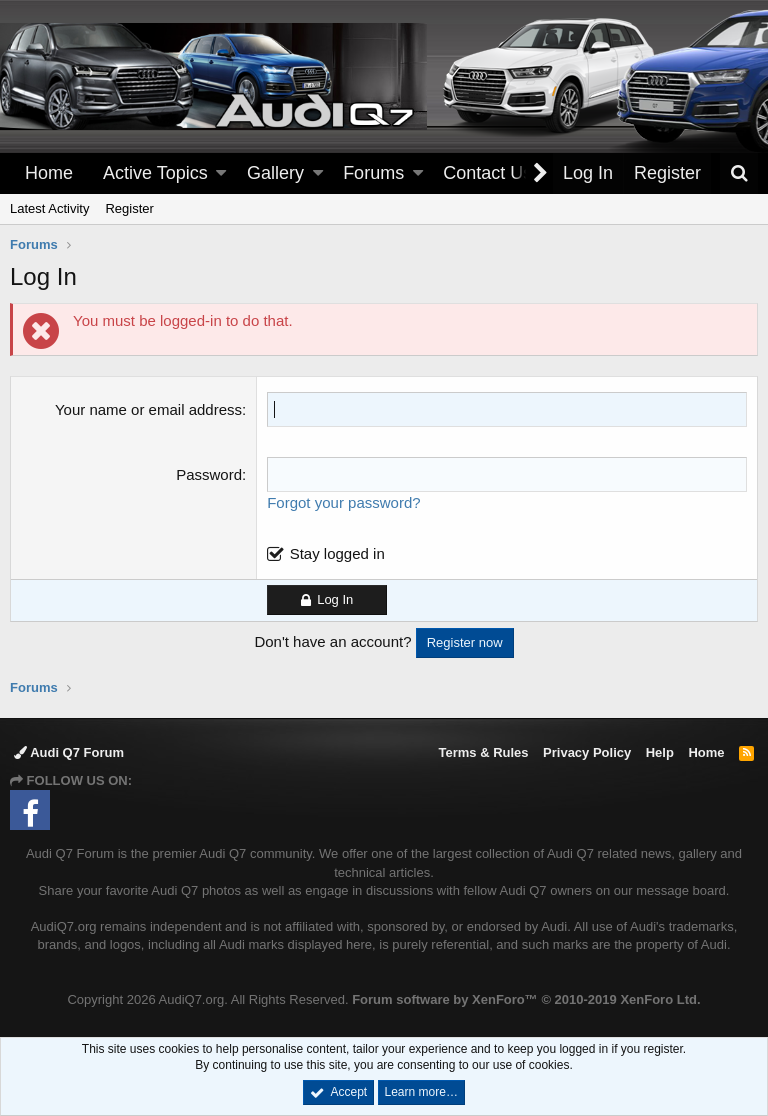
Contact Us (487, 173)
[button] (221, 173)
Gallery (275, 173)
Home (49, 173)
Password (209, 474)
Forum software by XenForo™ (526, 999)
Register (129, 208)
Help (660, 752)
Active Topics (155, 173)
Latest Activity (49, 208)
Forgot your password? (343, 502)
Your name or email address (148, 409)
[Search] (739, 173)
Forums (373, 173)
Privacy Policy (587, 752)
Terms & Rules (483, 752)
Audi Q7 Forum (69, 752)
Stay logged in (337, 553)
